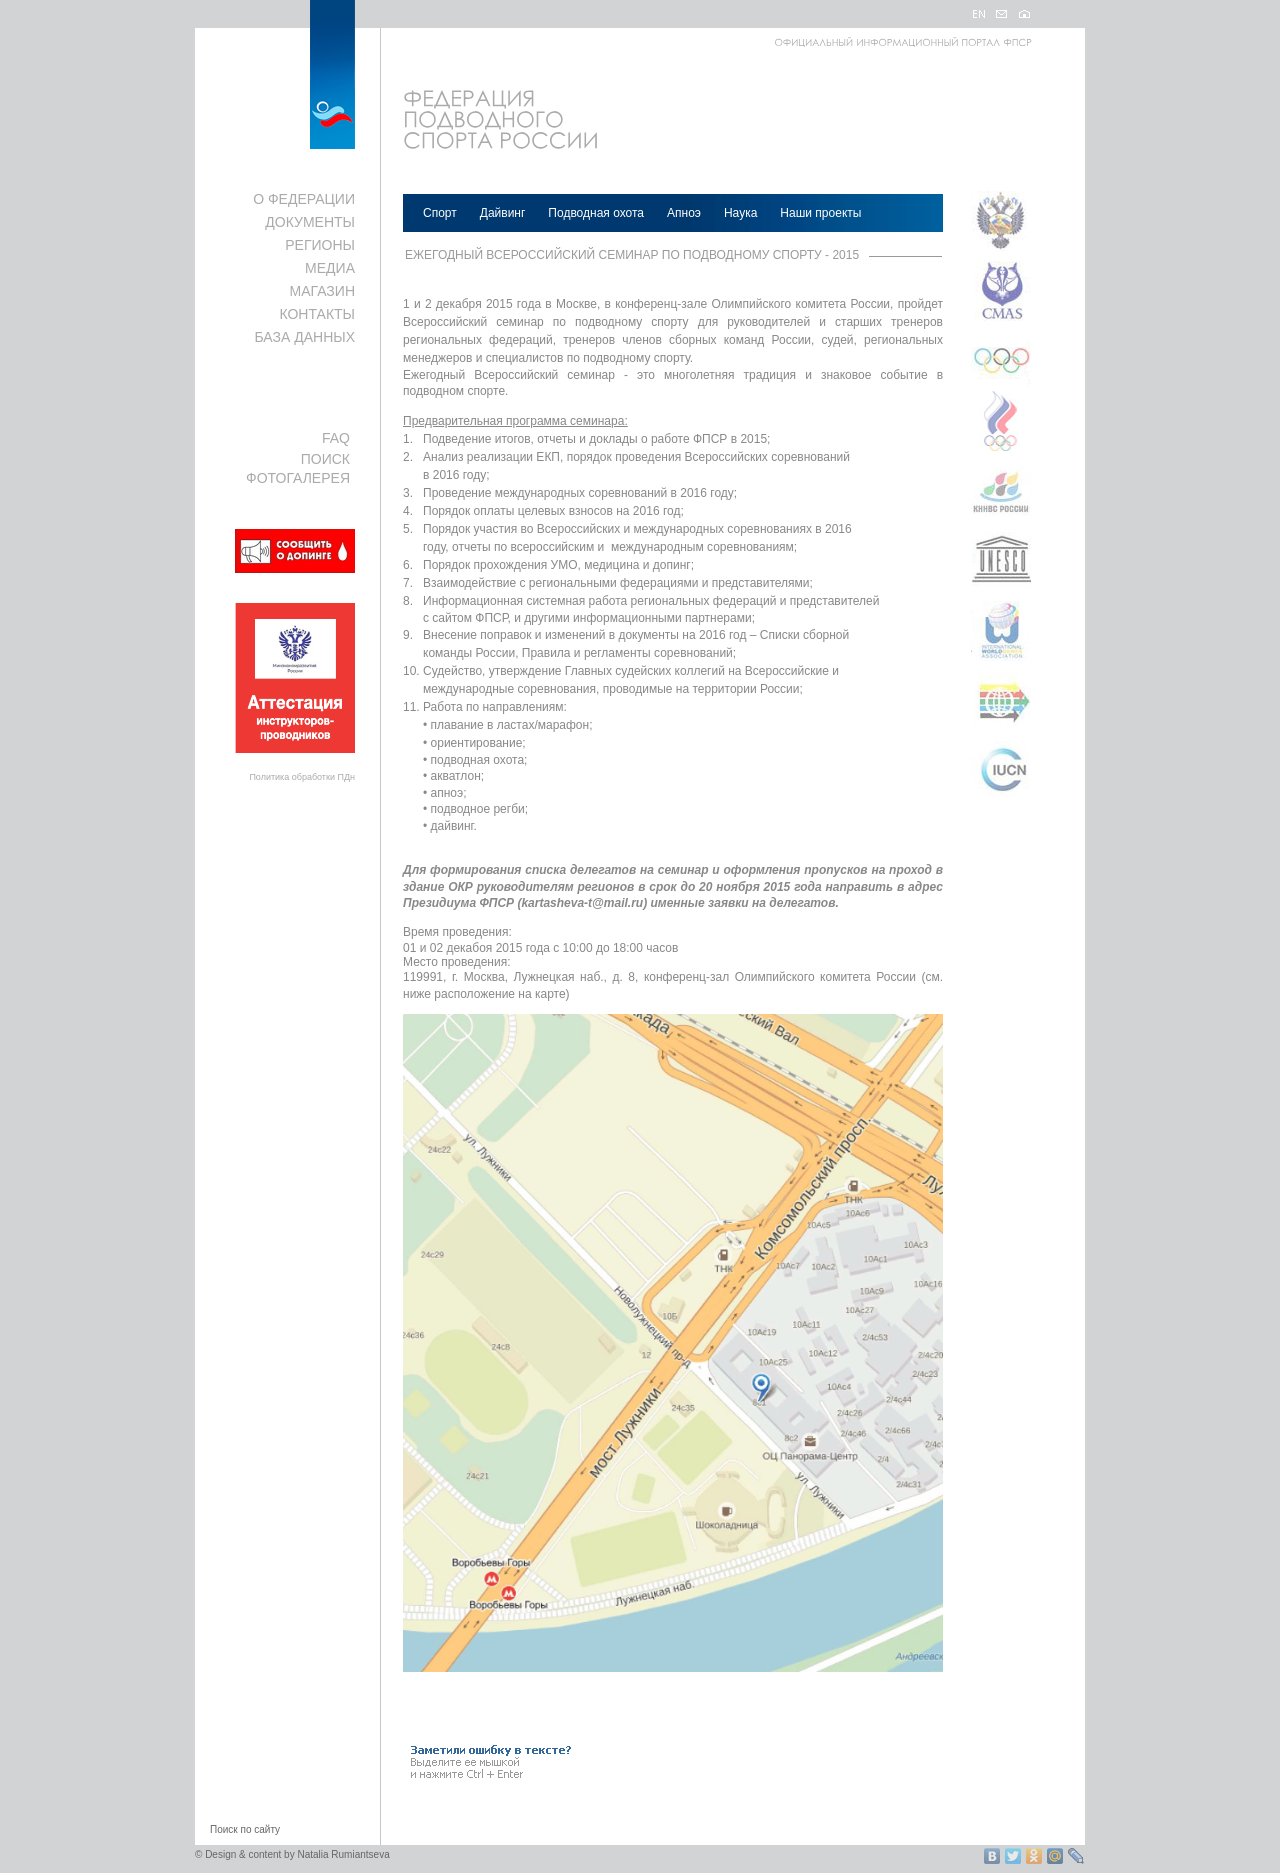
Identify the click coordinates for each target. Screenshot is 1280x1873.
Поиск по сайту (245, 1829)
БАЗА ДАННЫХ (304, 337)
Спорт (440, 213)
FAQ (336, 438)
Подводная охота (596, 213)
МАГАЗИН (322, 291)
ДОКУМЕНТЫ (310, 222)
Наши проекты (820, 213)
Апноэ (684, 213)
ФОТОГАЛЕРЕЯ (298, 478)
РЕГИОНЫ (320, 245)
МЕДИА (330, 268)
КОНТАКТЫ (317, 314)
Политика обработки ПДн (302, 777)
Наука (740, 213)
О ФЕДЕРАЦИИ (304, 199)
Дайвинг (503, 213)
